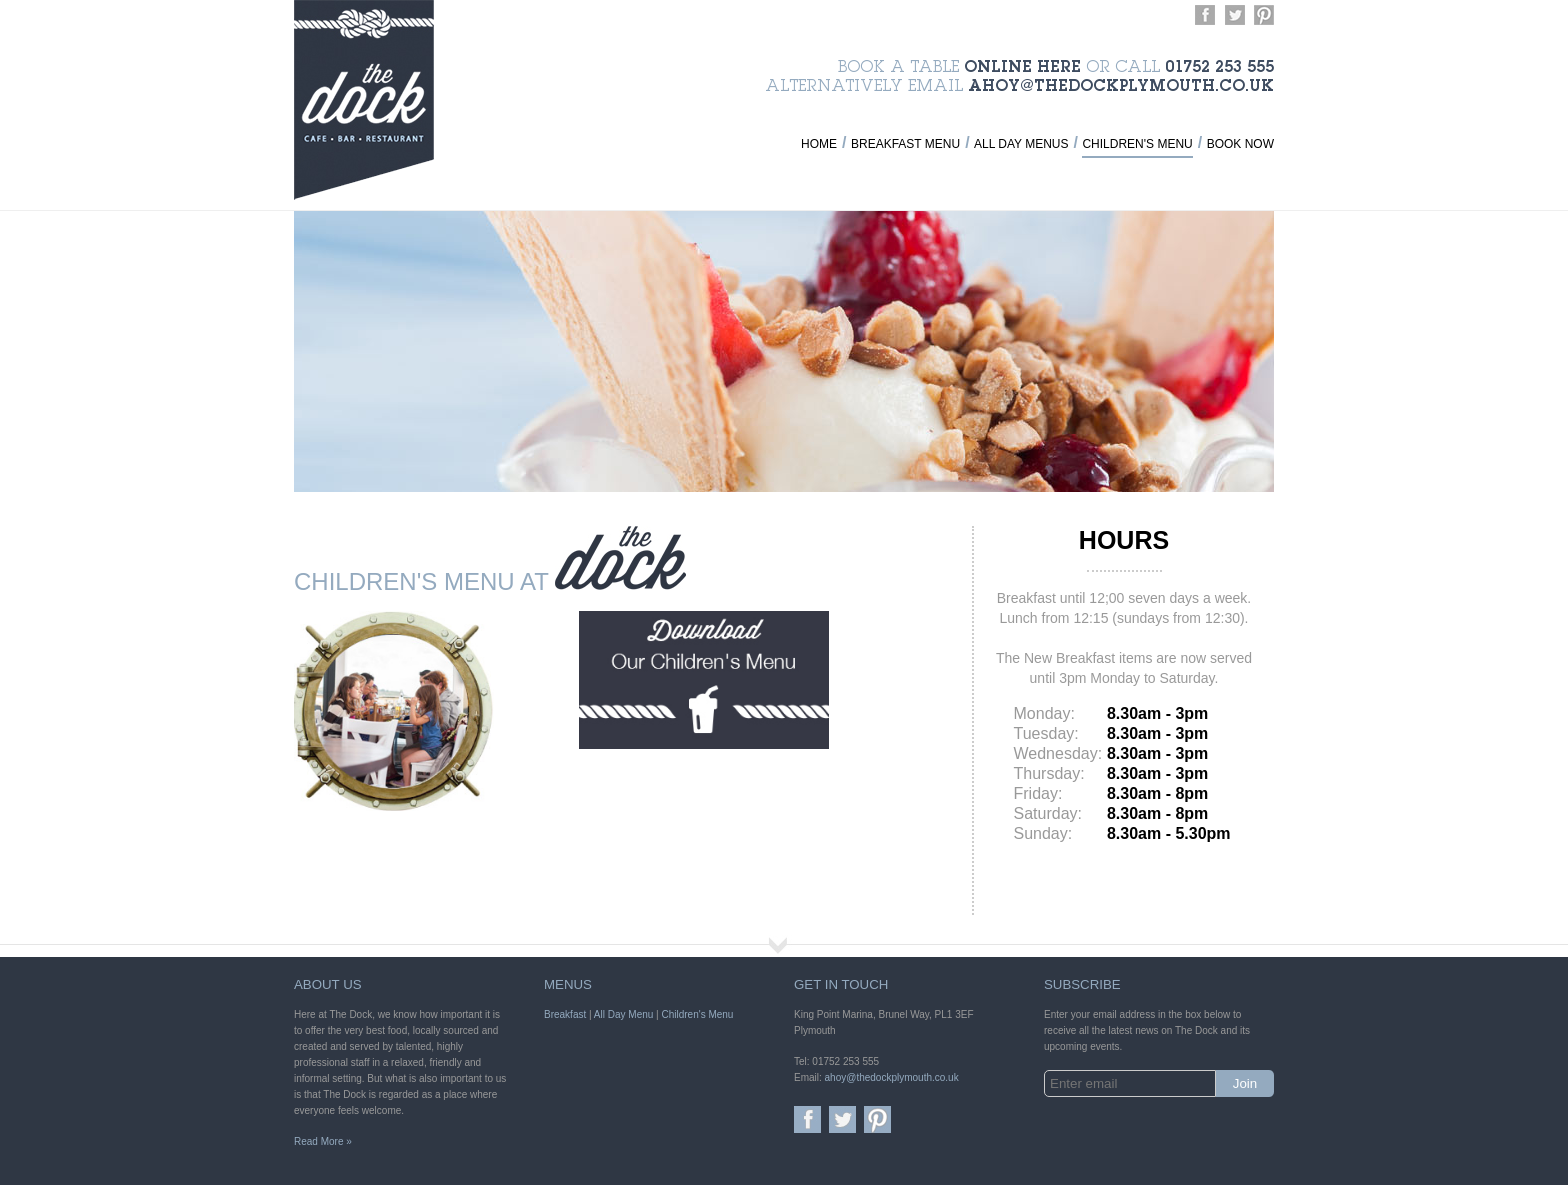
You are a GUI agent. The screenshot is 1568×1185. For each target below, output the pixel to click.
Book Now (1240, 144)
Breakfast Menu (905, 144)
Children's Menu (1137, 144)
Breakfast (565, 1014)
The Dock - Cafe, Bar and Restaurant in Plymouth (364, 100)
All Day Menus (1021, 144)
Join (1245, 1083)
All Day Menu (623, 1014)
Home (819, 144)
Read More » (323, 1141)
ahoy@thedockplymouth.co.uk (1121, 87)
